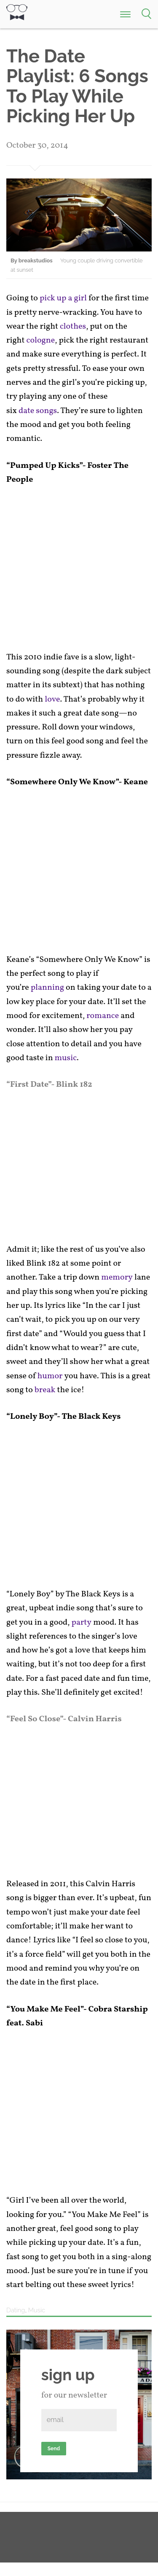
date (26, 411)
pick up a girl (63, 298)
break (45, 1390)
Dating (15, 2310)
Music (36, 2310)
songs (46, 411)
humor (50, 1376)
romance (102, 1016)
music (66, 1058)
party (82, 1622)
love (52, 699)
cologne (41, 340)
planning (47, 988)
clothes (73, 326)
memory (117, 1277)
